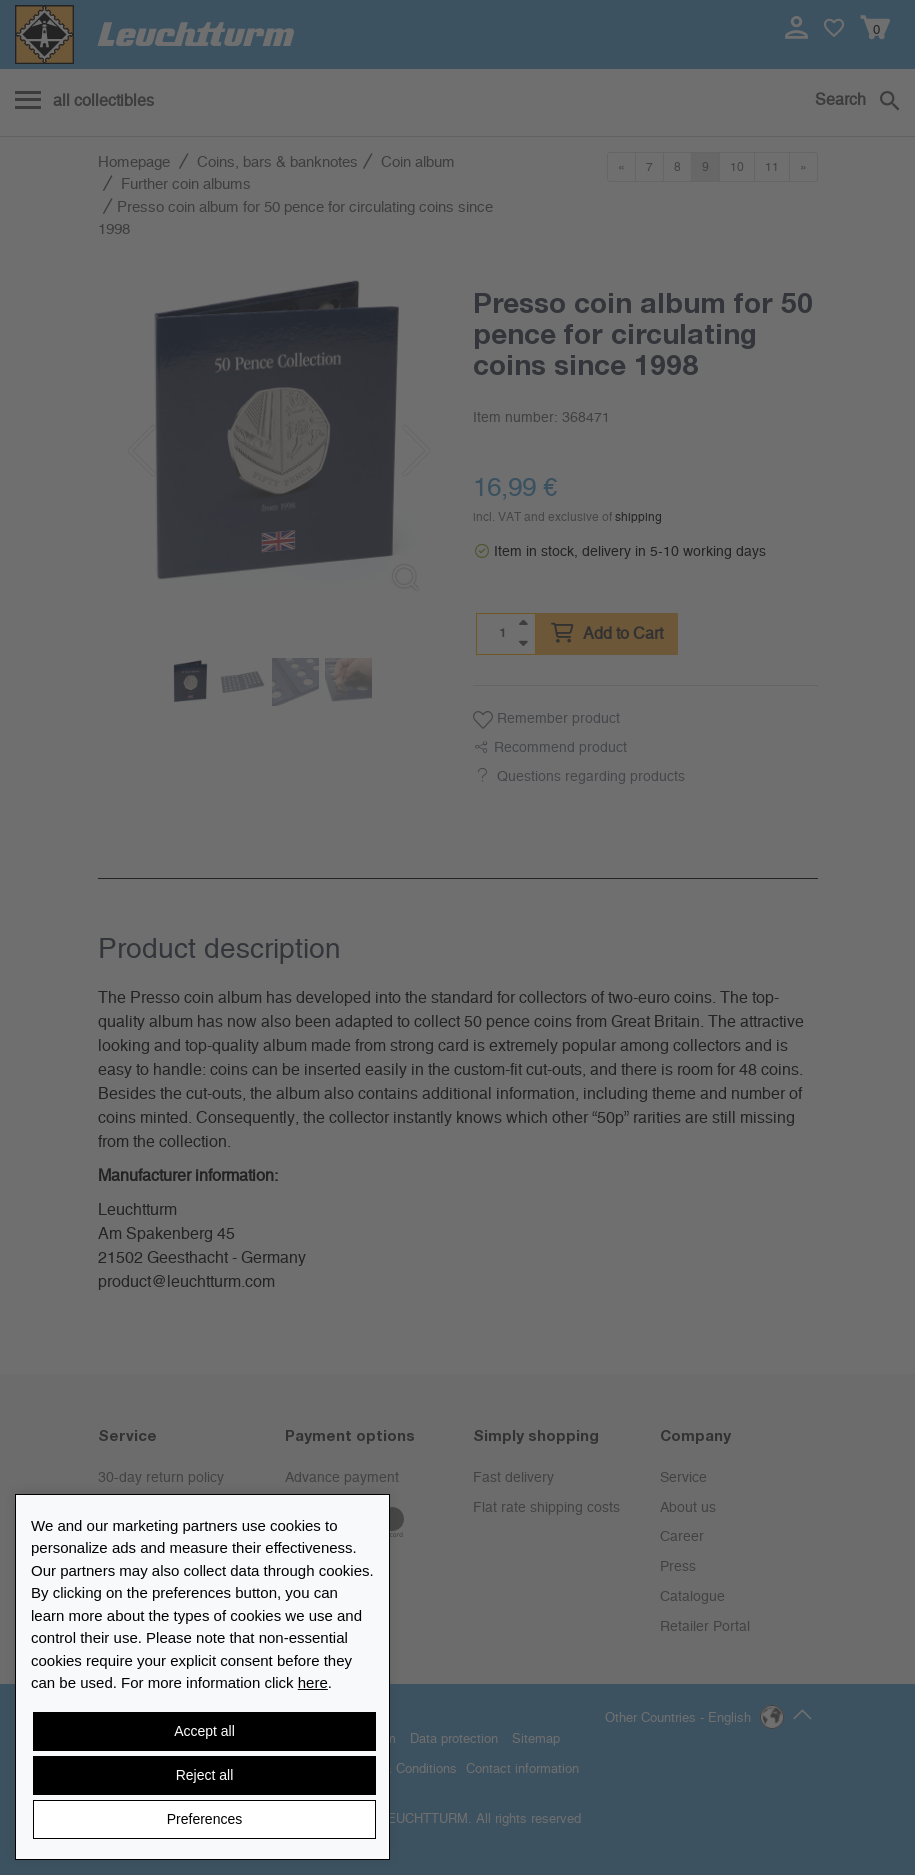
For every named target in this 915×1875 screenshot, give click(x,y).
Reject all (205, 1775)
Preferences (204, 1819)
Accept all (204, 1731)
